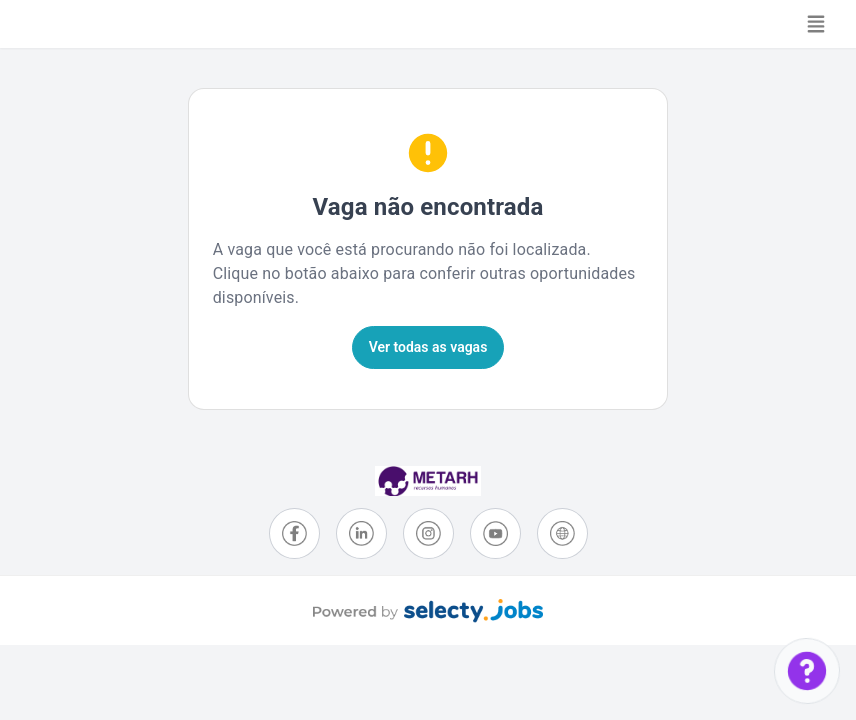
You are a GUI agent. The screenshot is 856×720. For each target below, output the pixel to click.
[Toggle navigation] (816, 24)
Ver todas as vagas (428, 347)
